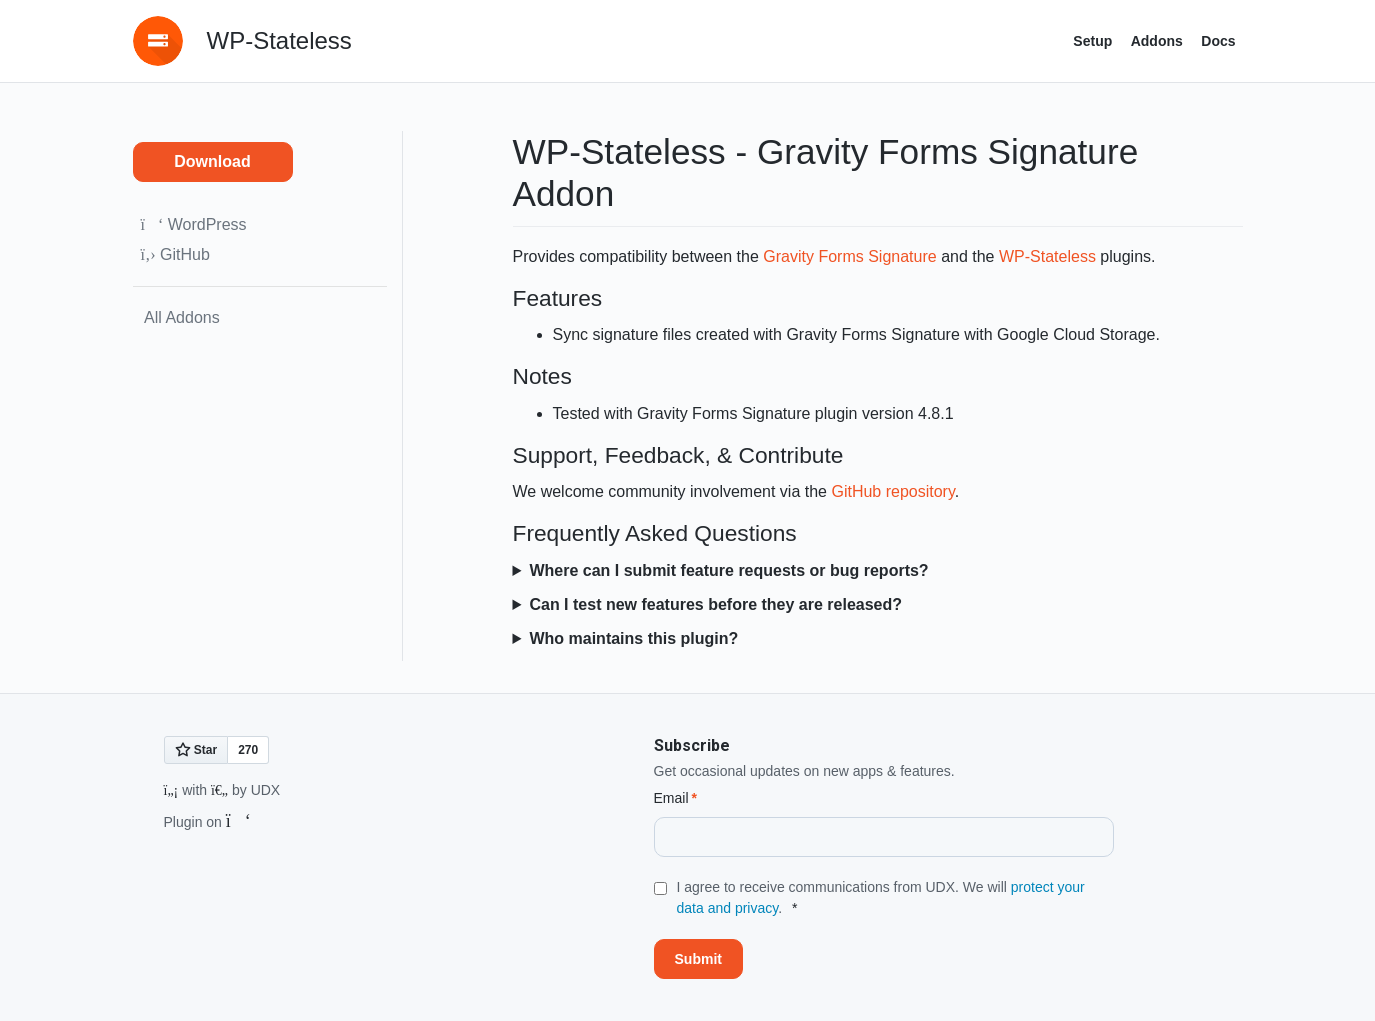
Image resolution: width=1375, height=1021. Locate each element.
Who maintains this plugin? (633, 638)
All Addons (180, 317)
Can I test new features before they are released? (715, 604)
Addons (1157, 41)
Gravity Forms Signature (849, 256)
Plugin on (207, 822)
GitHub (175, 254)
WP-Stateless (1047, 256)
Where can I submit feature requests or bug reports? (728, 570)
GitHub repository (892, 491)
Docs (1218, 41)
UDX (266, 790)
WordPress (194, 224)
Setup (1092, 41)
